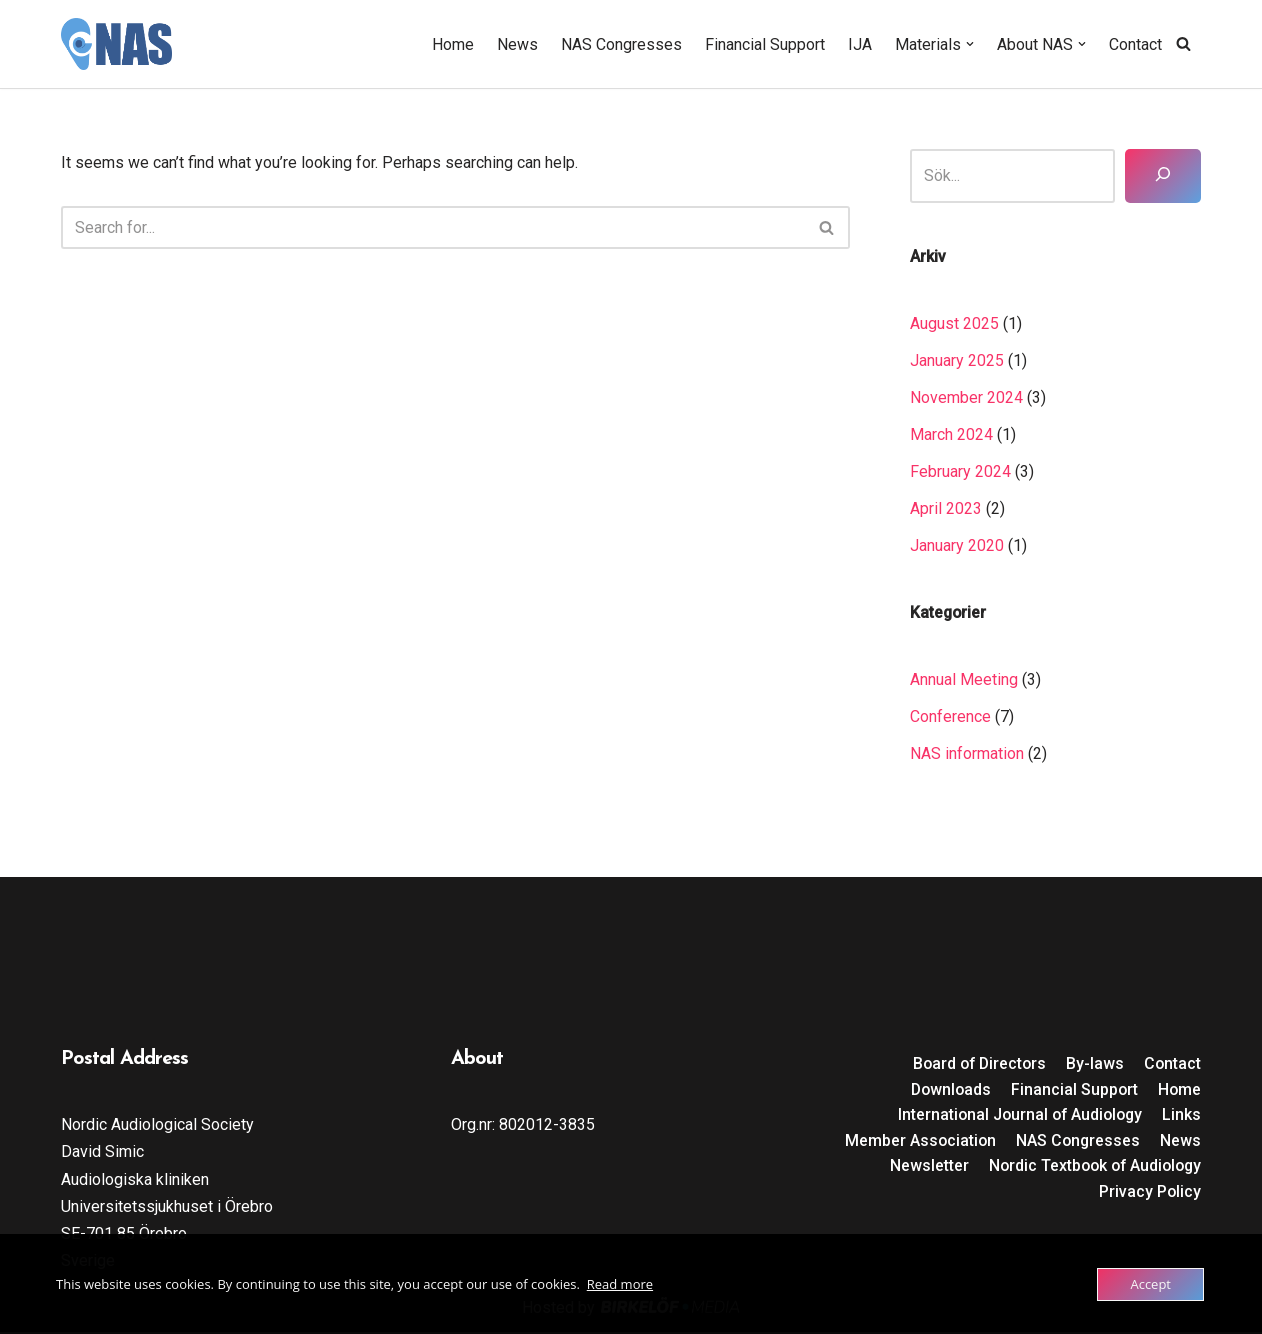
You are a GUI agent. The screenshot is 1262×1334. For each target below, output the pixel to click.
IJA (860, 44)
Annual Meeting (964, 680)
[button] (970, 44)
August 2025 (954, 323)
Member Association (917, 1142)
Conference (950, 717)
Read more (620, 1284)
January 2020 (957, 546)
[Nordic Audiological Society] (116, 44)
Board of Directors (976, 1065)
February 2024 (960, 472)
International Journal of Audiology (1016, 1116)
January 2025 (957, 360)
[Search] (1183, 43)
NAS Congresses (621, 44)
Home (453, 44)
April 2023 (946, 509)
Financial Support (765, 44)
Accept (1150, 1284)
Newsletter (921, 1167)
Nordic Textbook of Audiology (1091, 1167)
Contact (1135, 44)
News (517, 44)
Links (1181, 1116)
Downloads (947, 1090)
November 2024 (966, 397)
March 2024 (951, 434)
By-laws (1094, 1065)
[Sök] (1163, 176)
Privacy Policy (1149, 1193)
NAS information (967, 755)
